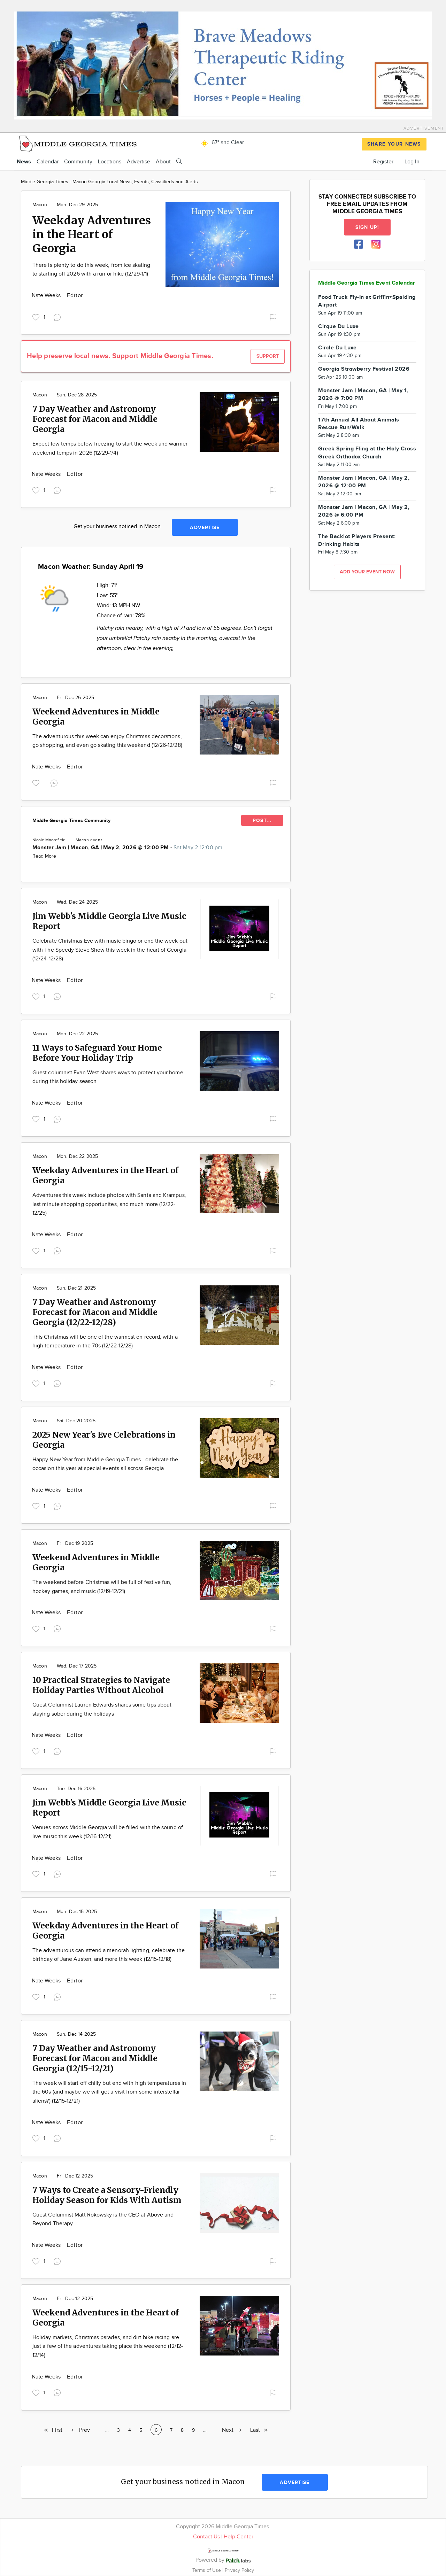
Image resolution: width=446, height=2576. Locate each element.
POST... (262, 820)
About (163, 161)
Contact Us (206, 2537)
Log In (412, 161)
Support (267, 356)
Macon (39, 205)
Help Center (238, 2537)
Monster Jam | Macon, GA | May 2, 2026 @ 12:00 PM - (127, 848)
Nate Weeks (47, 295)
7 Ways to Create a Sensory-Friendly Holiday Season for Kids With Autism (107, 2195)
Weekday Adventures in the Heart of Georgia (91, 234)
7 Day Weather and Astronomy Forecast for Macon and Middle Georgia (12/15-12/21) (94, 2058)
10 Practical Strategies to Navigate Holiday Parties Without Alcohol (101, 1685)
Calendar (48, 161)
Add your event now (367, 572)
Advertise (138, 161)
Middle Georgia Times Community (71, 820)
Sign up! (367, 227)
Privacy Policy (239, 2570)
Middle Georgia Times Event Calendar (366, 283)
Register (383, 161)
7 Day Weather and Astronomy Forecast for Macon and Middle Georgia (94, 419)
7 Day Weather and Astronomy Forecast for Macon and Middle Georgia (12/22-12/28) (94, 1312)
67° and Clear (221, 142)
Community (78, 161)
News (24, 161)
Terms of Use (207, 2570)
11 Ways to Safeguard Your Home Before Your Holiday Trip (97, 1053)
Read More (44, 856)
